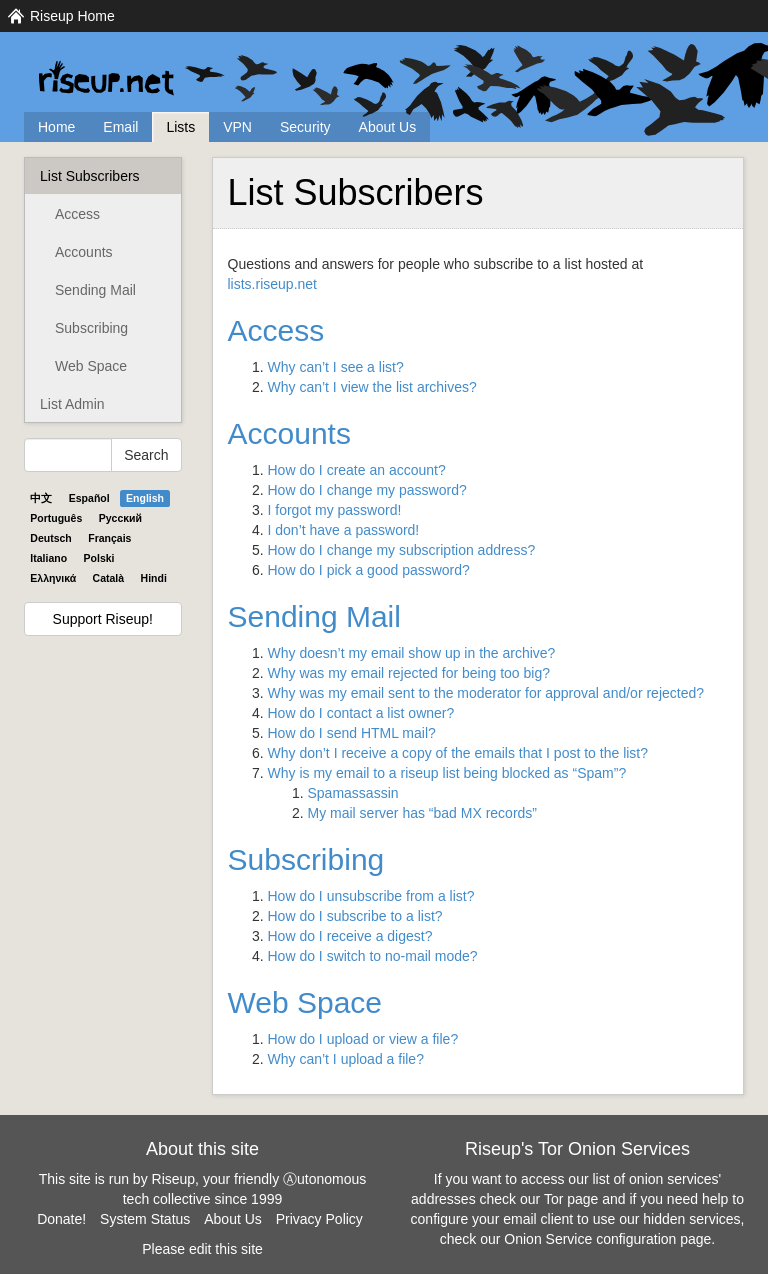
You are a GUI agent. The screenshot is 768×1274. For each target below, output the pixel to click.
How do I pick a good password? (369, 570)
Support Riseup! (103, 619)
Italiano (48, 558)
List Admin (72, 404)
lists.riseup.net (272, 284)
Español (89, 498)
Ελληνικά (53, 578)
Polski (99, 558)
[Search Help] (68, 455)
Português (56, 518)
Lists (180, 127)
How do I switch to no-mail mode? (373, 956)
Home (56, 127)
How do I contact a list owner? (361, 713)
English (145, 498)
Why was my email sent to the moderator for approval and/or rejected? (486, 693)
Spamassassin (353, 793)
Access (77, 214)
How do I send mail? (352, 733)
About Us (388, 127)
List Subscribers (90, 176)
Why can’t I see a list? (336, 367)
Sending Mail (95, 290)
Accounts (84, 252)
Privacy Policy (319, 1219)
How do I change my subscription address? (402, 550)
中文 (41, 498)
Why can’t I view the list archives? (372, 387)
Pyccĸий (120, 518)
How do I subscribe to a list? (355, 916)
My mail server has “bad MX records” (423, 813)
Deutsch (50, 538)
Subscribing (91, 328)
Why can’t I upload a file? (346, 1059)
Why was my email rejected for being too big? (409, 673)
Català (109, 578)
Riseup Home (72, 16)
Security (305, 127)
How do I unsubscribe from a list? (371, 896)
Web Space (91, 366)
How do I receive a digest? (350, 936)
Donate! (61, 1219)
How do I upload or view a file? (363, 1039)
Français (109, 538)
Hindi (154, 578)
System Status (145, 1219)
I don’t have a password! (344, 530)
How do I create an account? (357, 470)
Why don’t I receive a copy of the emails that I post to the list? (458, 753)
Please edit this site (202, 1249)
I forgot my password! (335, 510)
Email (120, 127)
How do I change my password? (367, 490)
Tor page (571, 1199)
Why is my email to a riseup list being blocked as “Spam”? (447, 773)
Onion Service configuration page (607, 1239)
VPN (237, 127)
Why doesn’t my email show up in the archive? (412, 653)
